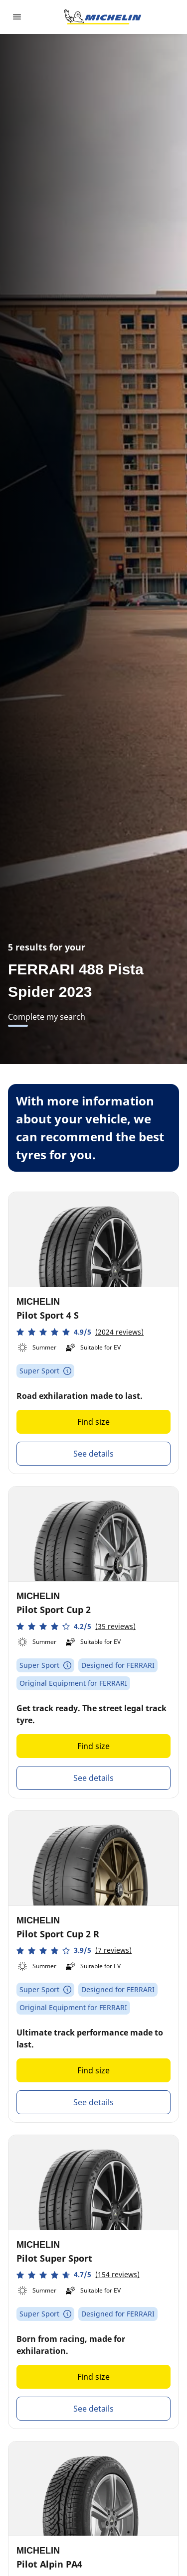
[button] (80, 1332)
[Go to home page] (103, 17)
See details (93, 1453)
